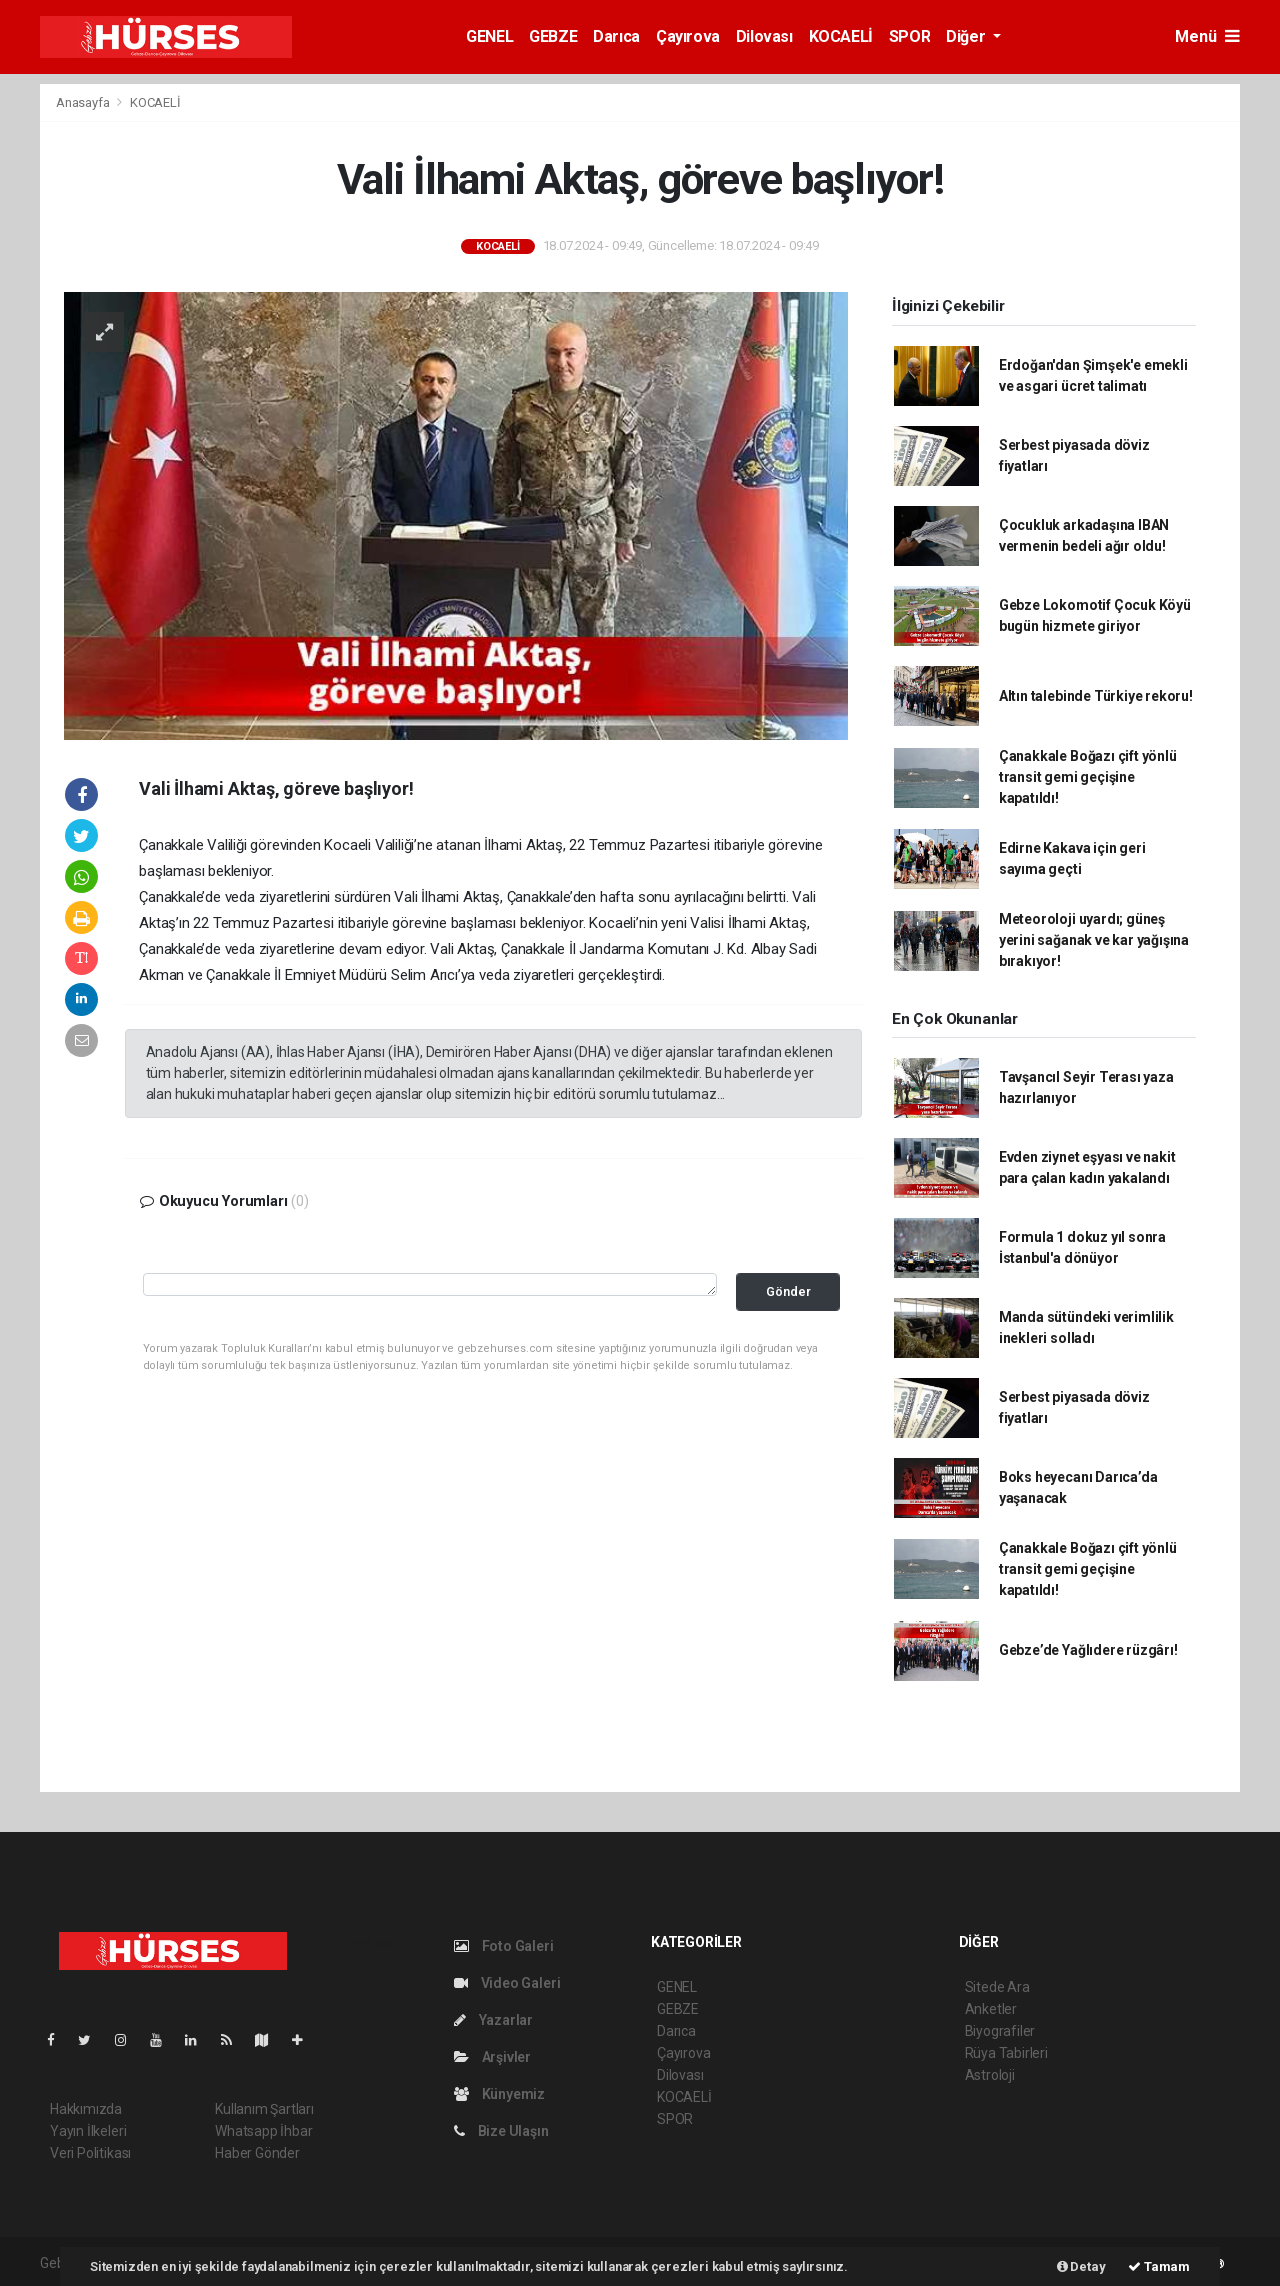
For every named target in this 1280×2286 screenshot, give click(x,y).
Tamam (1159, 2266)
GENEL (489, 36)
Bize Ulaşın (501, 2131)
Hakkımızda (86, 2109)
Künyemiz (499, 2094)
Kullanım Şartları (264, 2109)
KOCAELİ (841, 36)
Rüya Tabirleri (1006, 2053)
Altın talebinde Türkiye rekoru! (1096, 696)
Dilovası (764, 36)
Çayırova (688, 36)
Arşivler (492, 2057)
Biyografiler (1000, 2031)
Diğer (967, 36)
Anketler (991, 2009)
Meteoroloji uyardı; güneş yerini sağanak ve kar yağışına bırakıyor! (1094, 940)
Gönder (788, 1291)
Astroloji (990, 2075)
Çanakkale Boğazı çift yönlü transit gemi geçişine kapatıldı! (1088, 777)
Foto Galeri (504, 1946)
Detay (1081, 2266)
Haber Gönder (257, 2153)
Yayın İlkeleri (88, 2131)
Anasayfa (84, 102)
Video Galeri (507, 1983)
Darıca (616, 36)
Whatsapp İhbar (263, 2131)
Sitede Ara (997, 1987)
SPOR (909, 36)
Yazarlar (493, 2020)
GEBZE (553, 36)
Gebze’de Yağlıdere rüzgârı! (1088, 1650)
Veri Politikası (90, 2153)
